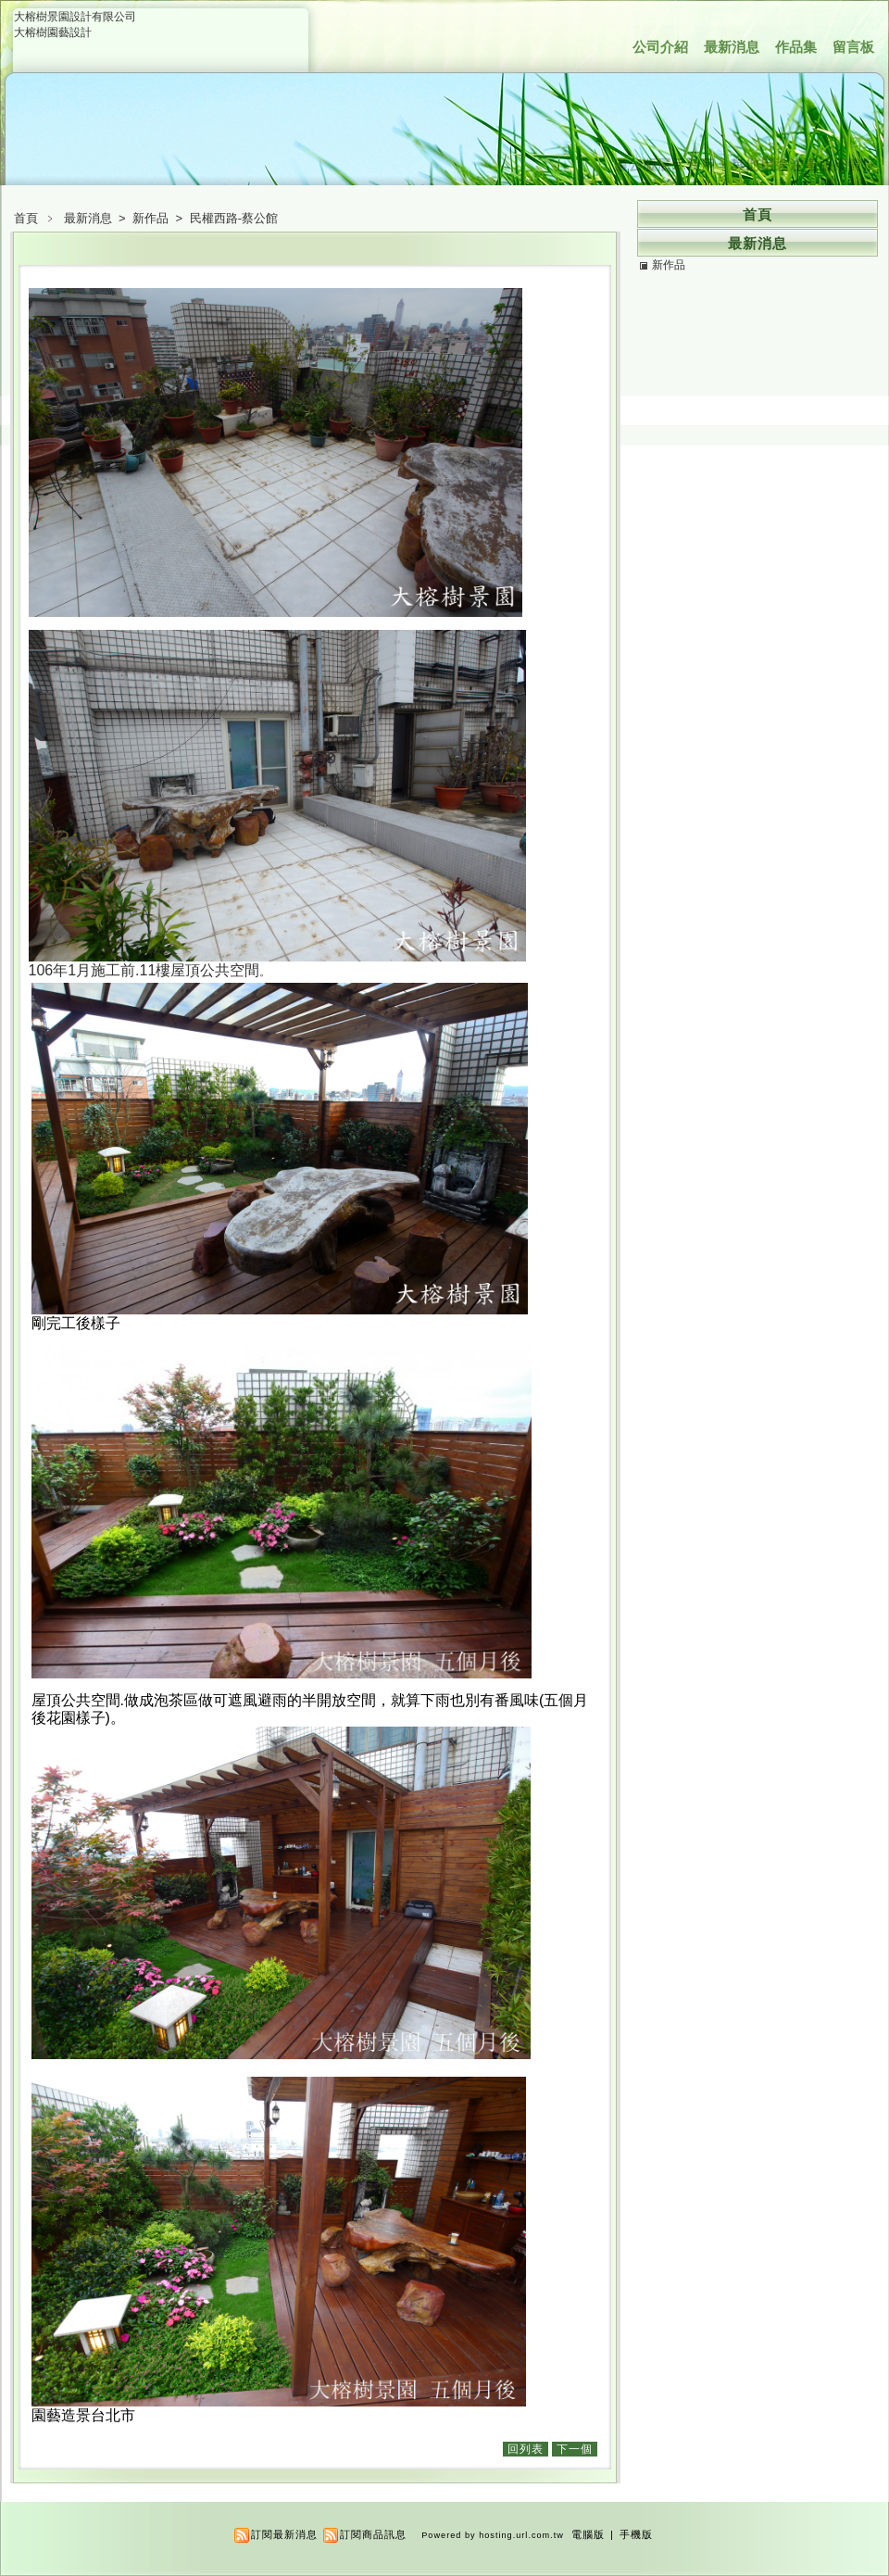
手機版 (636, 2534)
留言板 (853, 47)
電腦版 (588, 2534)
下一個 (575, 2449)
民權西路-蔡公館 (234, 218)
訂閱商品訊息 (373, 2534)
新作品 (151, 218)
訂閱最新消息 (284, 2534)
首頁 (26, 218)
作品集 (796, 47)
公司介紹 (660, 47)
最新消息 (731, 47)
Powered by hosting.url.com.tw (492, 2535)
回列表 (525, 2449)
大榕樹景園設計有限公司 (75, 16)
